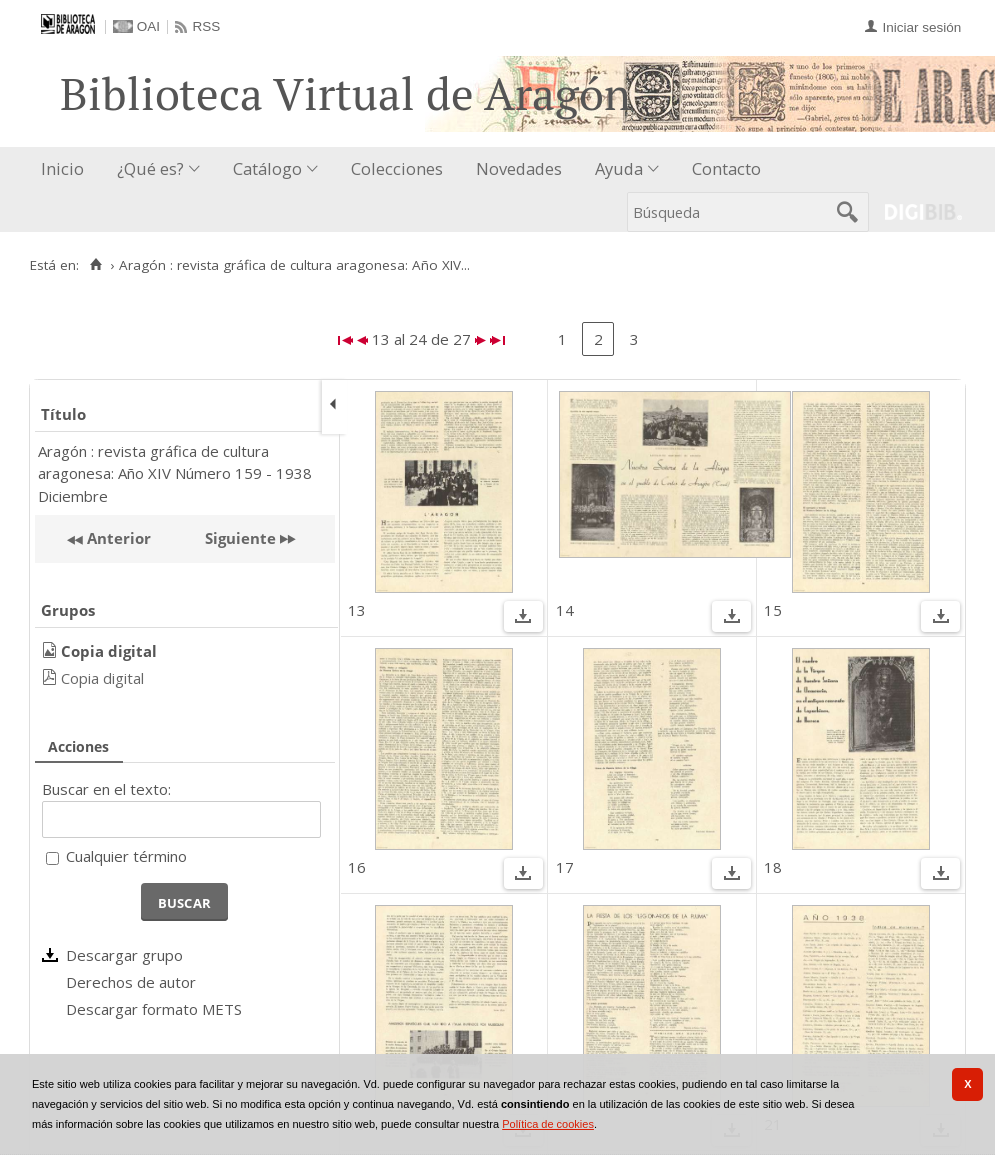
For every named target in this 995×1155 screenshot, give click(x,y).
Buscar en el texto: (106, 789)
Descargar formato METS (154, 1009)
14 (565, 610)
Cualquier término (126, 856)
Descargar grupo (124, 955)
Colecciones (397, 168)
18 (773, 867)
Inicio (62, 168)
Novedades (519, 168)
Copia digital (102, 678)
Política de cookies (548, 1124)
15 (773, 610)
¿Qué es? (150, 168)
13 (357, 610)
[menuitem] (67, 169)
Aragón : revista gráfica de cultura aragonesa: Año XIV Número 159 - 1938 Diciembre (175, 473)
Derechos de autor (131, 982)
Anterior (117, 538)
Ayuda (619, 168)
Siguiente (240, 538)
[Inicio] (95, 265)
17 (565, 867)
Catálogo (267, 168)
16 (357, 867)
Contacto (726, 168)
